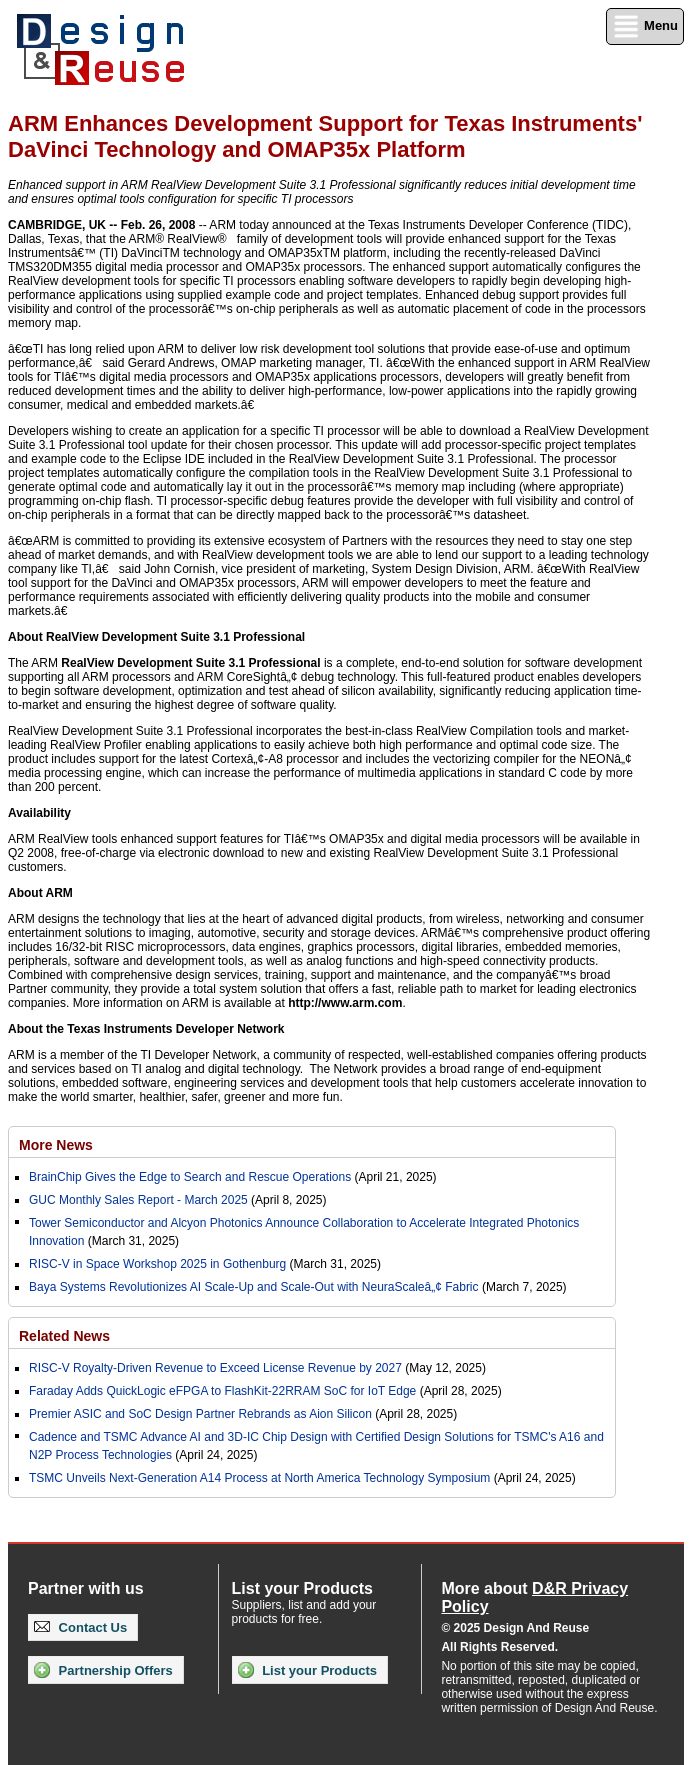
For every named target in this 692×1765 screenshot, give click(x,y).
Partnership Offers (103, 1670)
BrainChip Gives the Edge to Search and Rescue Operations (190, 1177)
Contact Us (80, 1627)
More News (56, 1145)
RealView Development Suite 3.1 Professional (190, 663)
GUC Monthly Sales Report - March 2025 (138, 1200)
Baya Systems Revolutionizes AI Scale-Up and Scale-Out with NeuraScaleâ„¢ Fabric (254, 1287)
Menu (645, 26)
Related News (64, 1336)
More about (534, 1597)
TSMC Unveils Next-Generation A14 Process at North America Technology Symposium (259, 1478)
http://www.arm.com (345, 1003)
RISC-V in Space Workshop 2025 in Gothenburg (157, 1264)
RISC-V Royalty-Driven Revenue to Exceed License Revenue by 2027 (215, 1368)
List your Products (307, 1670)
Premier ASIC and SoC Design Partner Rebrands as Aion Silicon (202, 1414)
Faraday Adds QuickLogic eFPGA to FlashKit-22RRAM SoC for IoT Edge (222, 1391)
